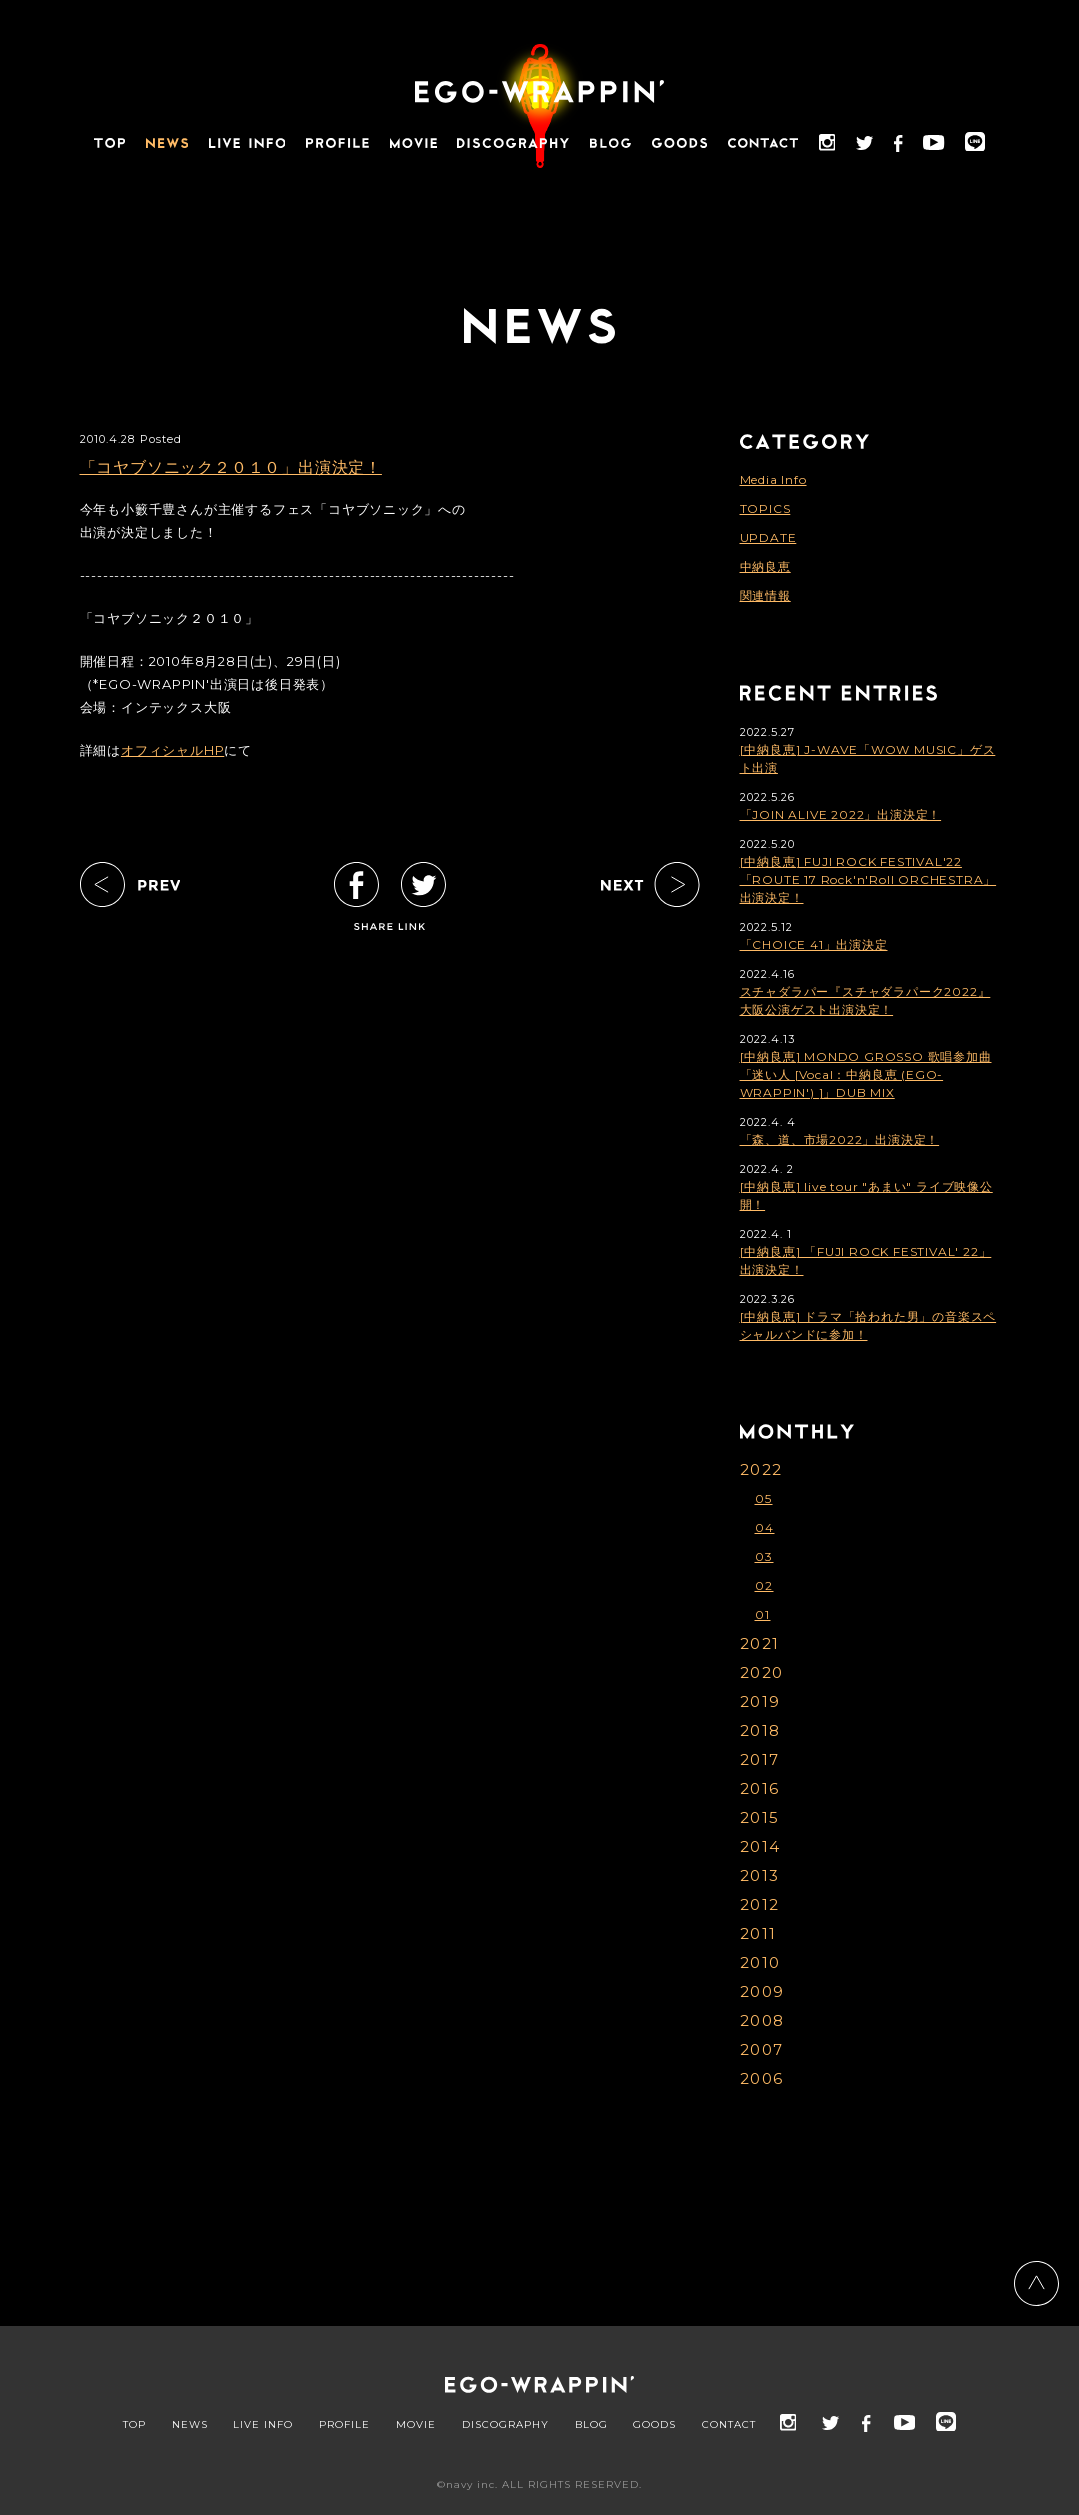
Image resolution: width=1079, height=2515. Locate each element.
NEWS (190, 2425)
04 (765, 1527)
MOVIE (416, 2425)
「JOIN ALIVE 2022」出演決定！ (841, 814)
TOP (134, 2425)
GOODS (654, 2425)
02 (764, 1585)
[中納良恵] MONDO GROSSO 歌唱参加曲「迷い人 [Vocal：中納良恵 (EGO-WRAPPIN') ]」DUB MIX (866, 1074)
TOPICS (765, 508)
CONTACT (729, 2425)
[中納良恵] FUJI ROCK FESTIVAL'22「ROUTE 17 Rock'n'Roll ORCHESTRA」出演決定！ (868, 879)
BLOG (591, 2425)
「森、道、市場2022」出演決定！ (840, 1139)
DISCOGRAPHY (505, 2425)
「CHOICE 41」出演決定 (814, 944)
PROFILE (344, 2425)
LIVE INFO (263, 2425)
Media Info (773, 479)
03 (764, 1556)
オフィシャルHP (172, 750)
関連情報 (765, 595)
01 (763, 1614)
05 (764, 1498)
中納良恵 (765, 566)
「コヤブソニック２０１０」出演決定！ (231, 467)
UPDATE (768, 537)
